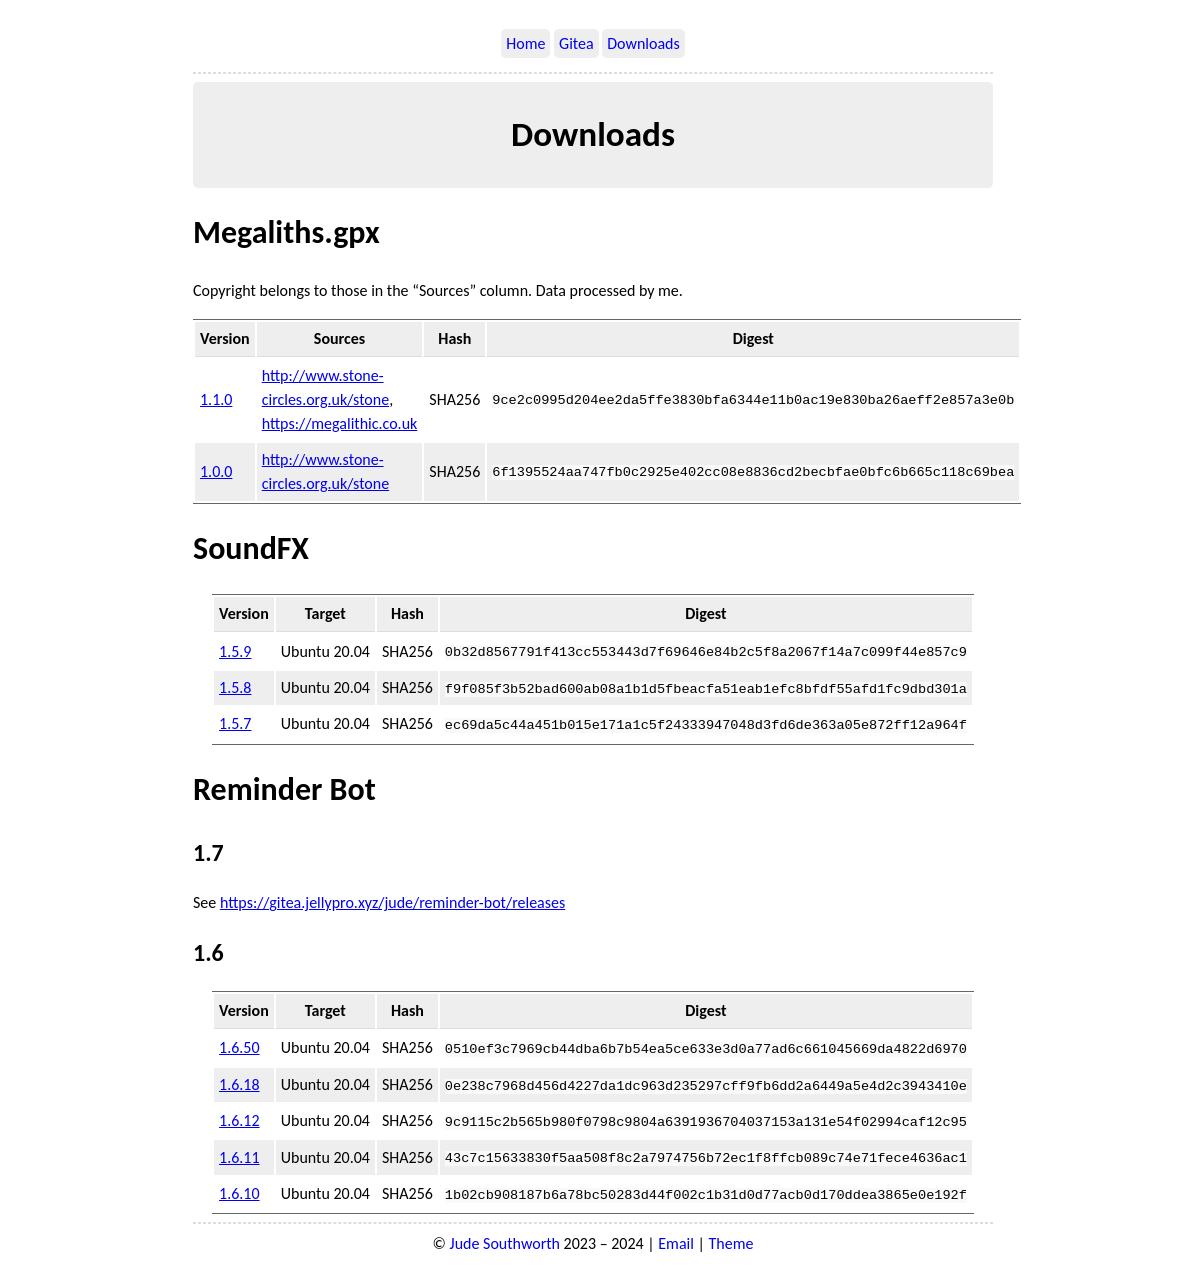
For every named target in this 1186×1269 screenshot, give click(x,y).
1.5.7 (235, 722)
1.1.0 (216, 399)
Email (676, 1240)
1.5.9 (235, 650)
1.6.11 (239, 1154)
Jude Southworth (505, 1240)
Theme (731, 1240)
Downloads (643, 43)
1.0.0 (216, 471)
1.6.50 (239, 1046)
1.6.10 (239, 1190)
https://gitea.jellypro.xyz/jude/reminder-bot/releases (392, 901)
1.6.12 (239, 1118)
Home (525, 43)
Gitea (576, 43)
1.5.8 (235, 686)
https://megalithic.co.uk (340, 423)
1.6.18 (239, 1082)
